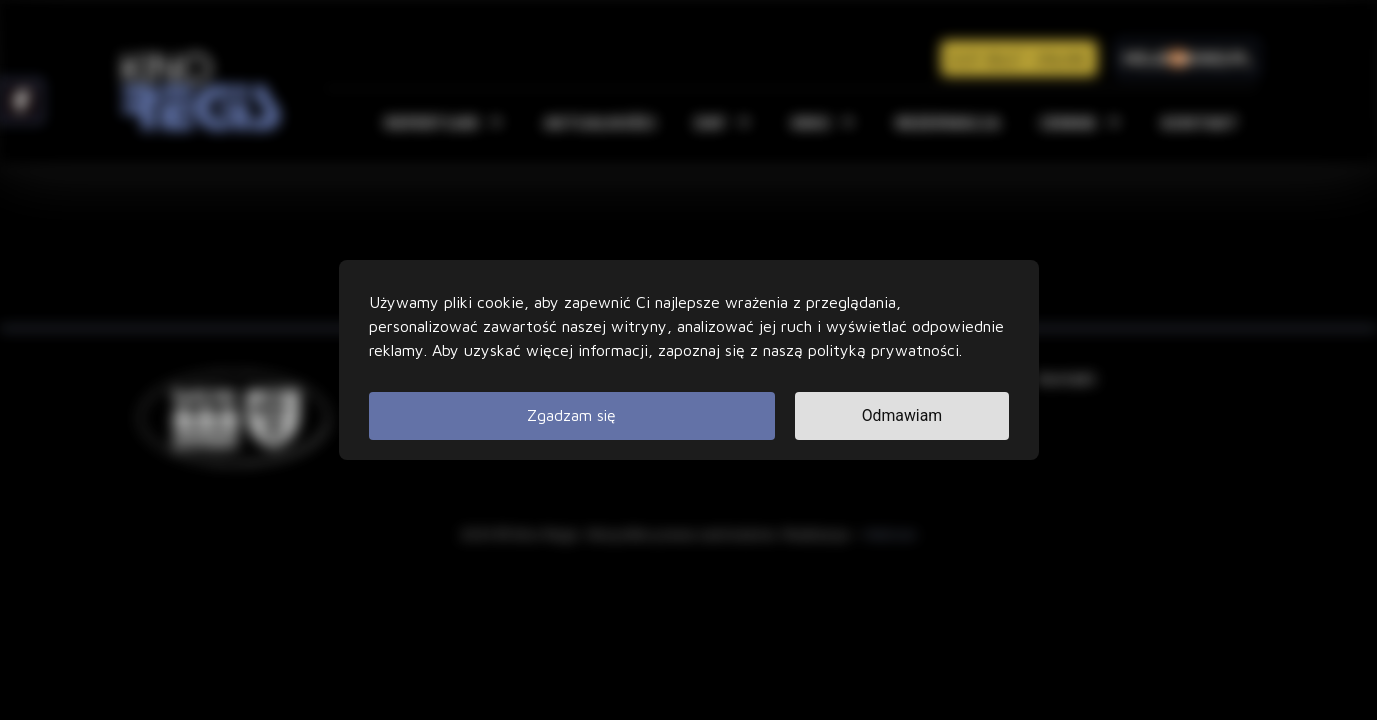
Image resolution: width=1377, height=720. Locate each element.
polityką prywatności (883, 350)
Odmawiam (901, 415)
